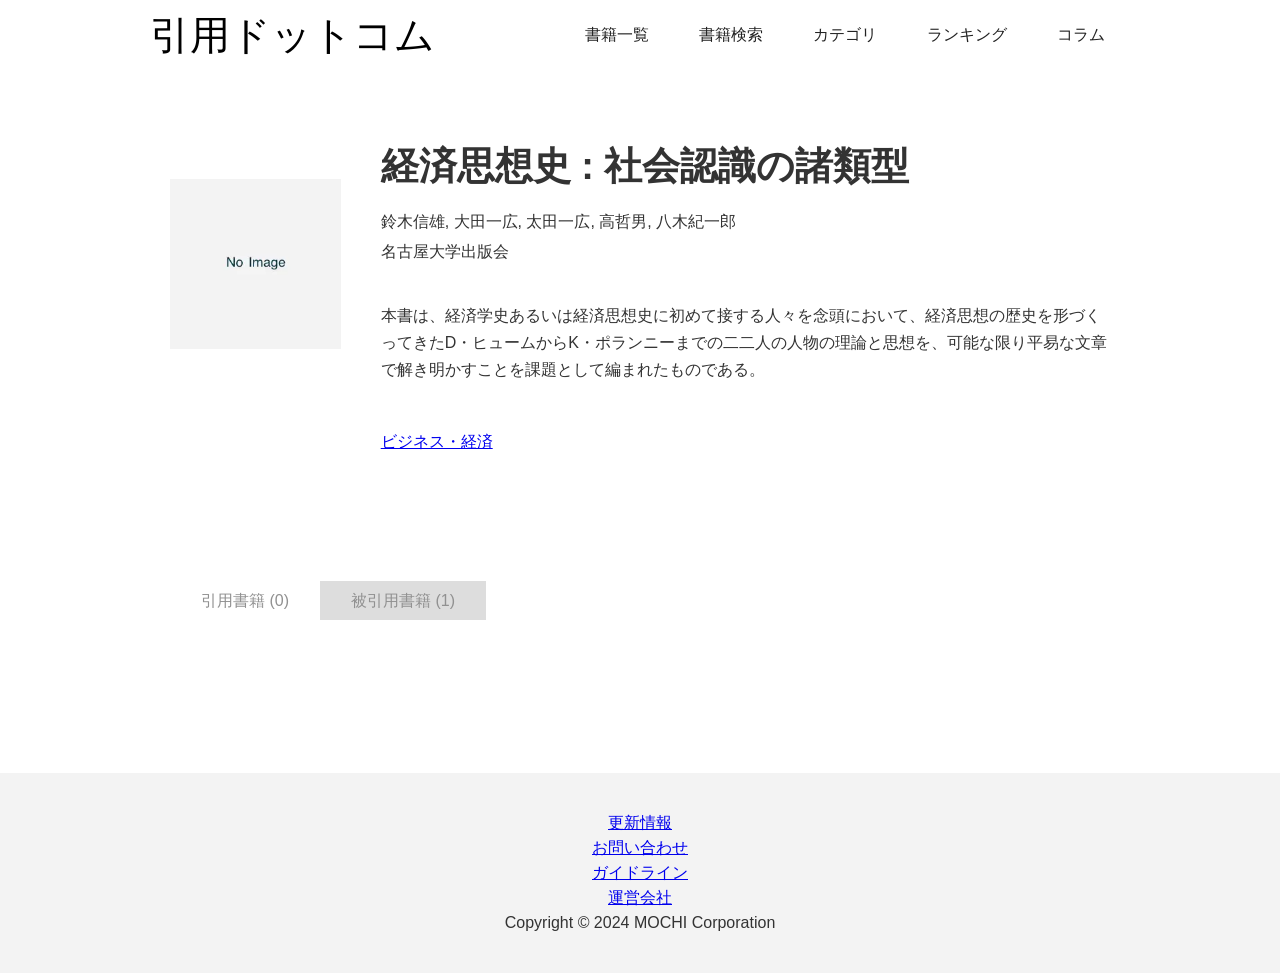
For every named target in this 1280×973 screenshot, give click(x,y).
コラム (1081, 34)
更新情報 (640, 822)
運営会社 (640, 897)
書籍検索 (731, 34)
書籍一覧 (617, 34)
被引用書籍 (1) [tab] (403, 600)
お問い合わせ (640, 847)
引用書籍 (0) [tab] (245, 600)
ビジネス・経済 (437, 441)
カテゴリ (845, 34)
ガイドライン (640, 872)
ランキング (967, 34)
